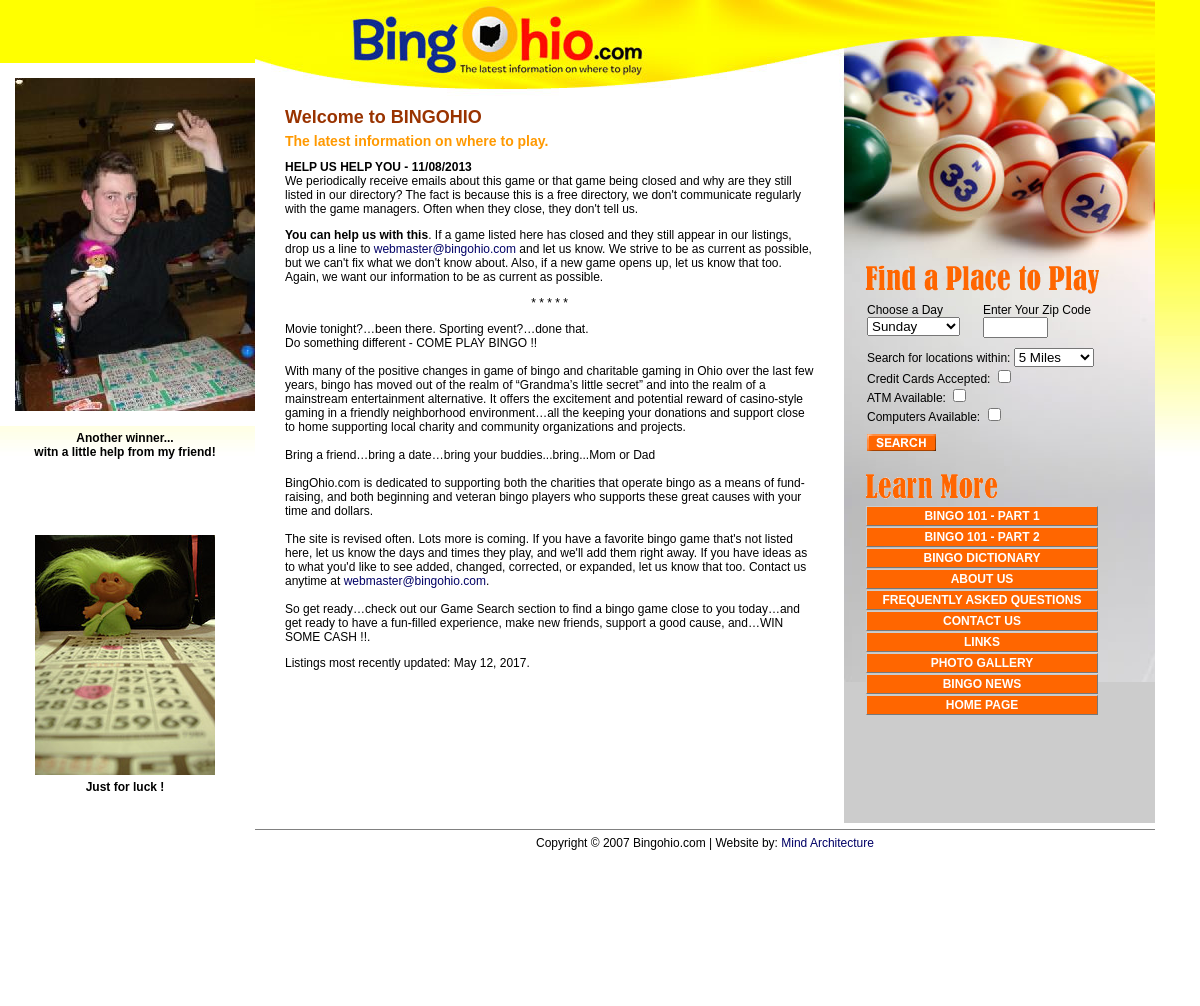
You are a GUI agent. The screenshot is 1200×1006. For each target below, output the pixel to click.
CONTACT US (982, 621)
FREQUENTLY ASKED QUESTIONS (982, 600)
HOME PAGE (982, 705)
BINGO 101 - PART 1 (981, 516)
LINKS (982, 642)
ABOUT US (982, 579)
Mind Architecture (827, 843)
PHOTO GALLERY (982, 663)
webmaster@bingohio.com (445, 249)
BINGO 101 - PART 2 (981, 537)
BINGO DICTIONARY (982, 558)
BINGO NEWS (982, 684)
